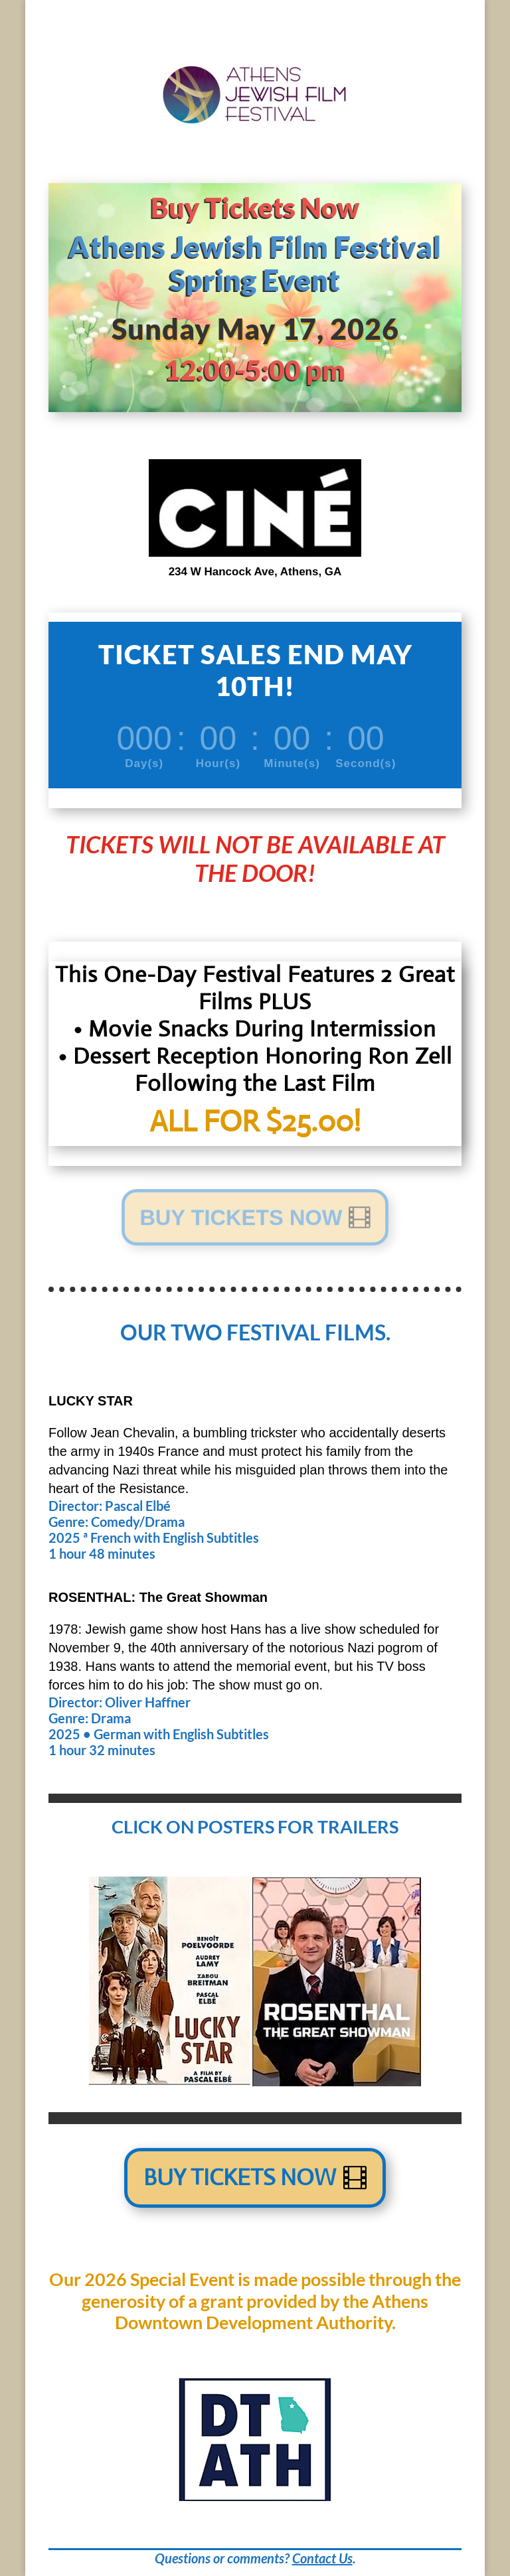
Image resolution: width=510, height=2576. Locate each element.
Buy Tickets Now (239, 2177)
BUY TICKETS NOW (239, 1217)
